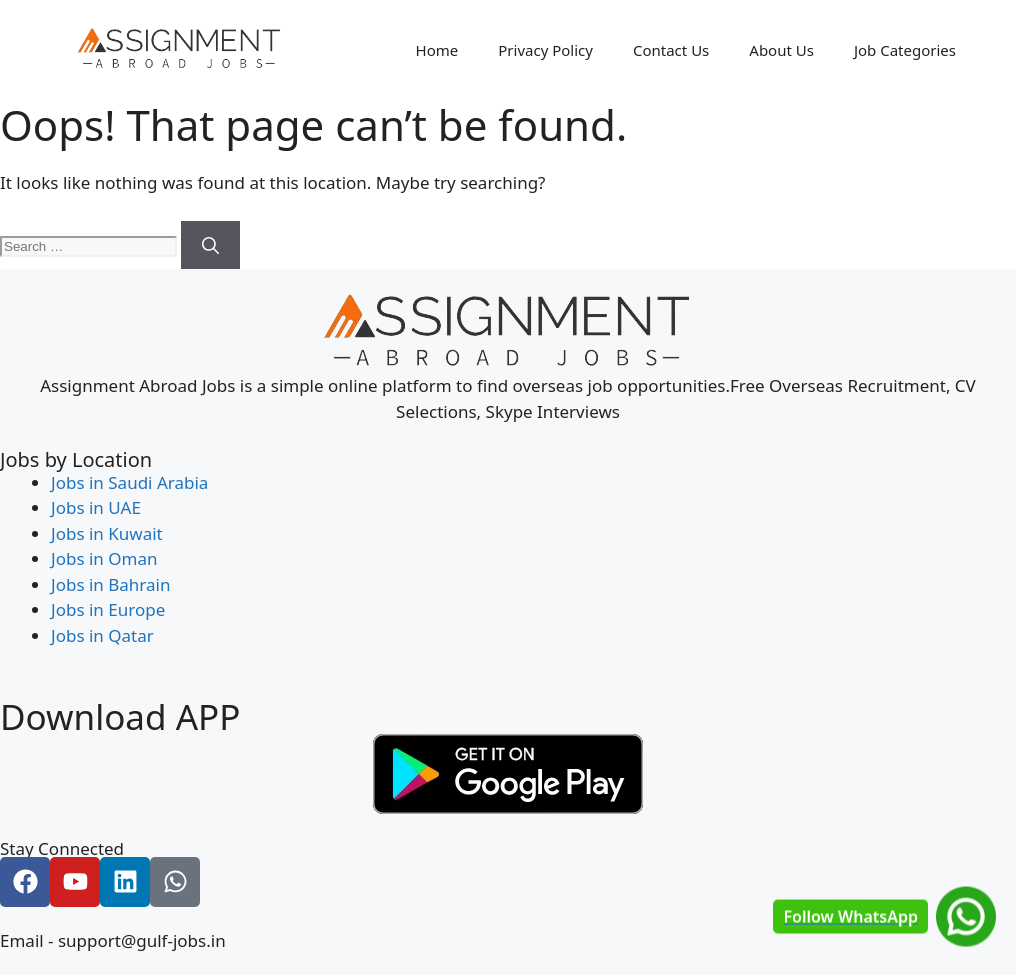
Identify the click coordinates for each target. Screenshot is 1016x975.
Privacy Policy (545, 50)
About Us (781, 50)
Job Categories (905, 50)
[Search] (210, 245)
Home (437, 50)
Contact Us (671, 50)
